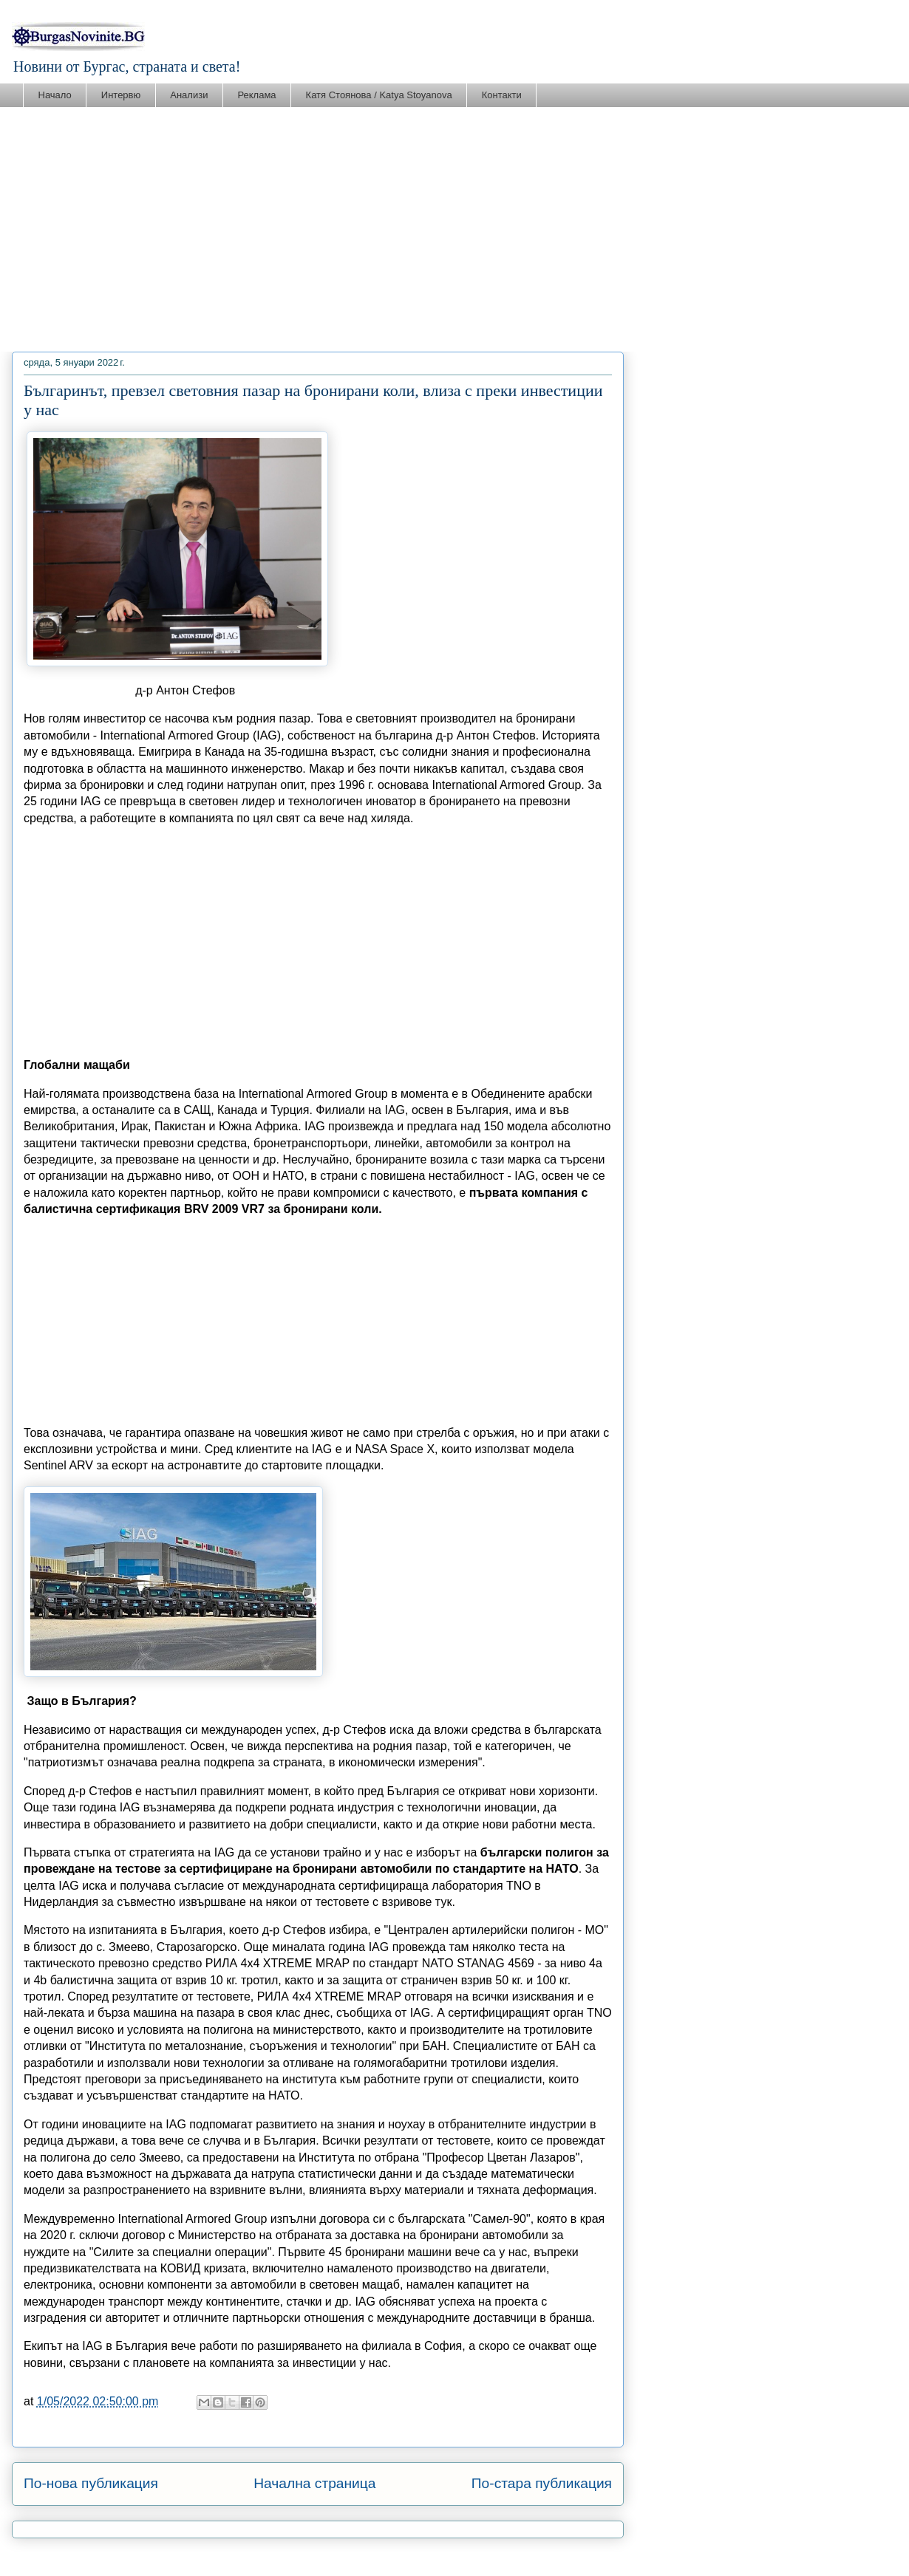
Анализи (189, 94)
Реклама (256, 94)
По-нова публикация (91, 2483)
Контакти (502, 94)
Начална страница (314, 2483)
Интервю (120, 94)
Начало (55, 94)
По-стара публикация (541, 2483)
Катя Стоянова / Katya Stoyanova (379, 94)
